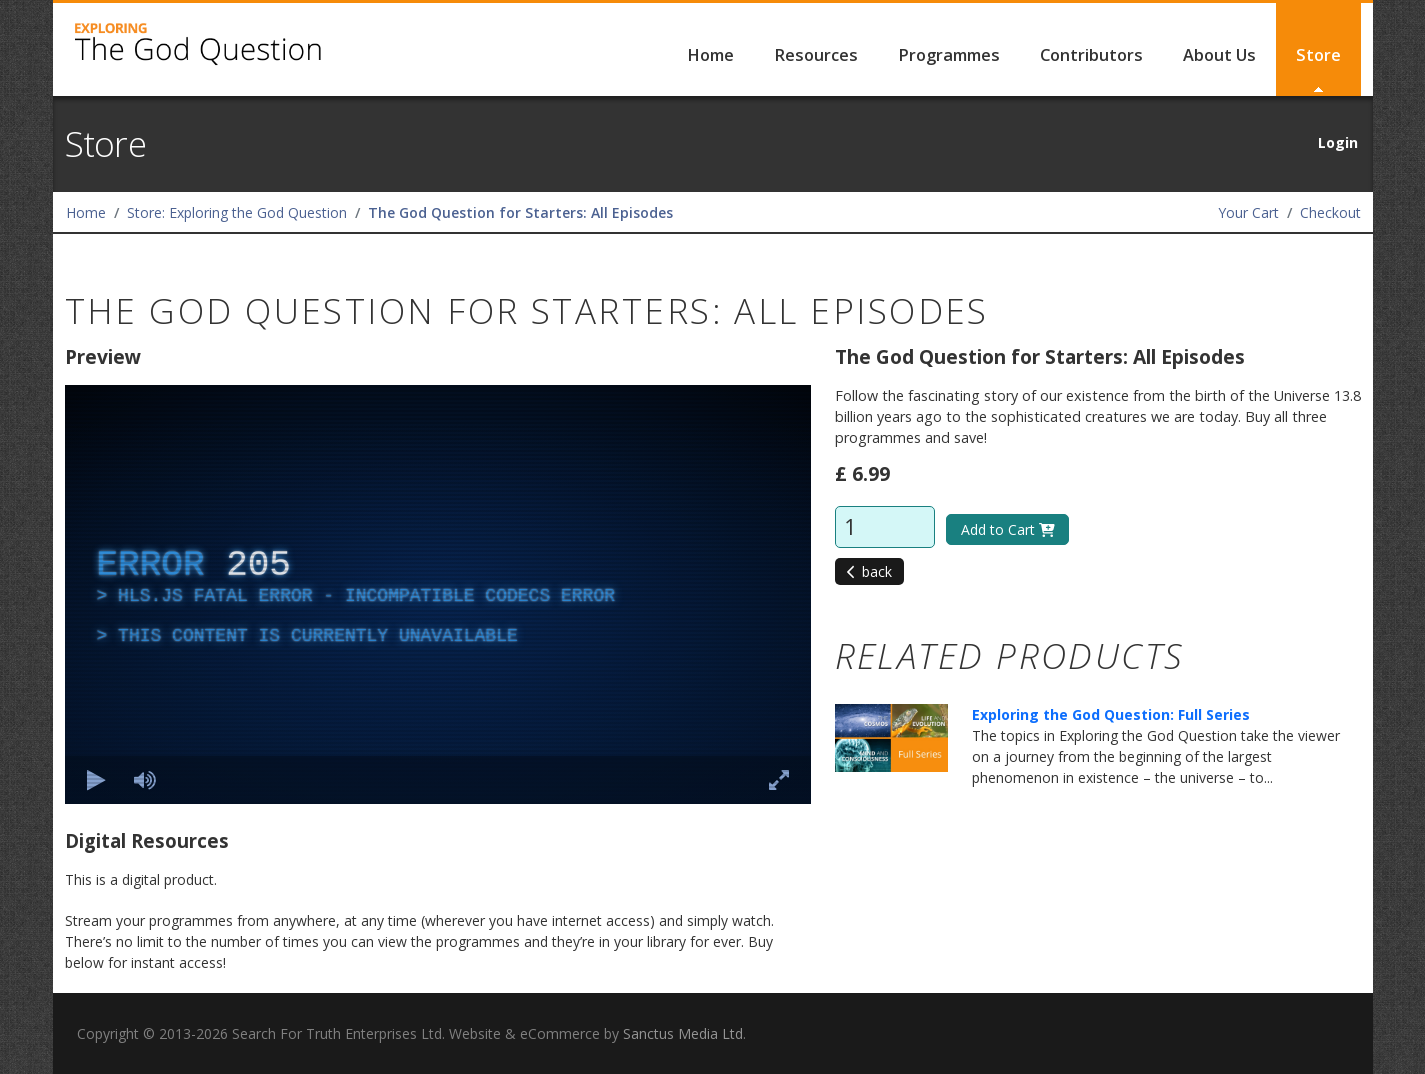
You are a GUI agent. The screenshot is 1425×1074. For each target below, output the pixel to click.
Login (1338, 142)
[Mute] (145, 780)
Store (1318, 55)
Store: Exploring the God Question (237, 212)
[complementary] (438, 594)
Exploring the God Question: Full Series (1111, 714)
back (870, 571)
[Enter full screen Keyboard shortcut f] (779, 780)
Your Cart (1248, 212)
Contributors (1091, 55)
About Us (1219, 55)
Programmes (949, 55)
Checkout (1330, 212)
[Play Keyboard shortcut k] (97, 780)
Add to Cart (1008, 529)
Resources (816, 55)
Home (710, 55)
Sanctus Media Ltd (683, 1033)
